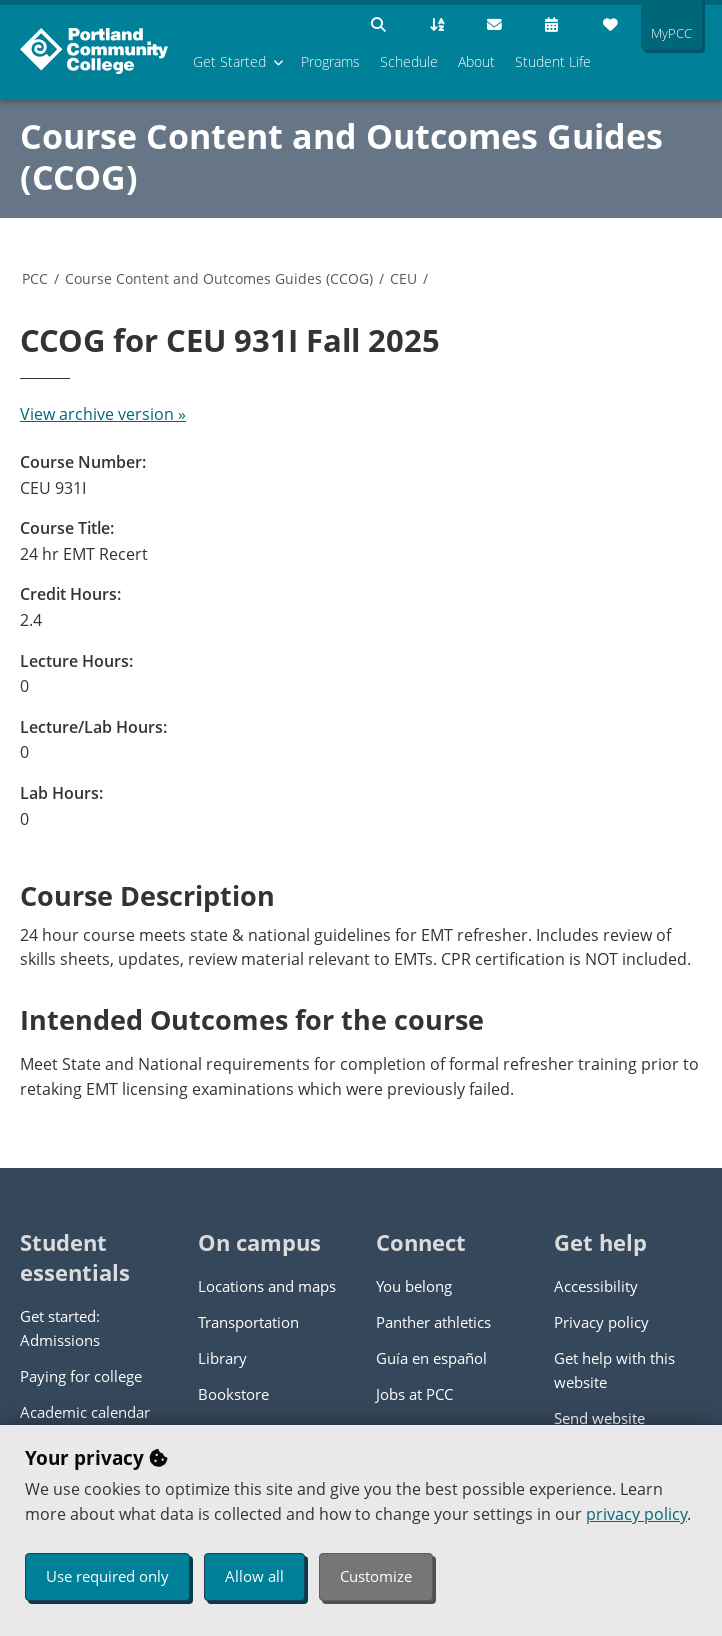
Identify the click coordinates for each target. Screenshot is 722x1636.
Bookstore (233, 1394)
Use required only (107, 1576)
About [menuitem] (476, 61)
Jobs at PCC (414, 1394)
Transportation (248, 1322)
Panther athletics (433, 1322)
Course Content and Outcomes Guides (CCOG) (341, 156)
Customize (376, 1576)
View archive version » (103, 414)
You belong (414, 1286)
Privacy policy (601, 1322)
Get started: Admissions (60, 1328)
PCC (35, 278)
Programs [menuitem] (330, 61)
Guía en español (431, 1358)
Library (222, 1358)
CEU (403, 278)
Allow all (254, 1576)
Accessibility (596, 1286)
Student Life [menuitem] (553, 61)
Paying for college (81, 1376)
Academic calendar (85, 1412)
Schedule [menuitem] (409, 61)
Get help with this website (614, 1370)
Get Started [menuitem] (229, 61)
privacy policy (636, 1514)
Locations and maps (267, 1286)
